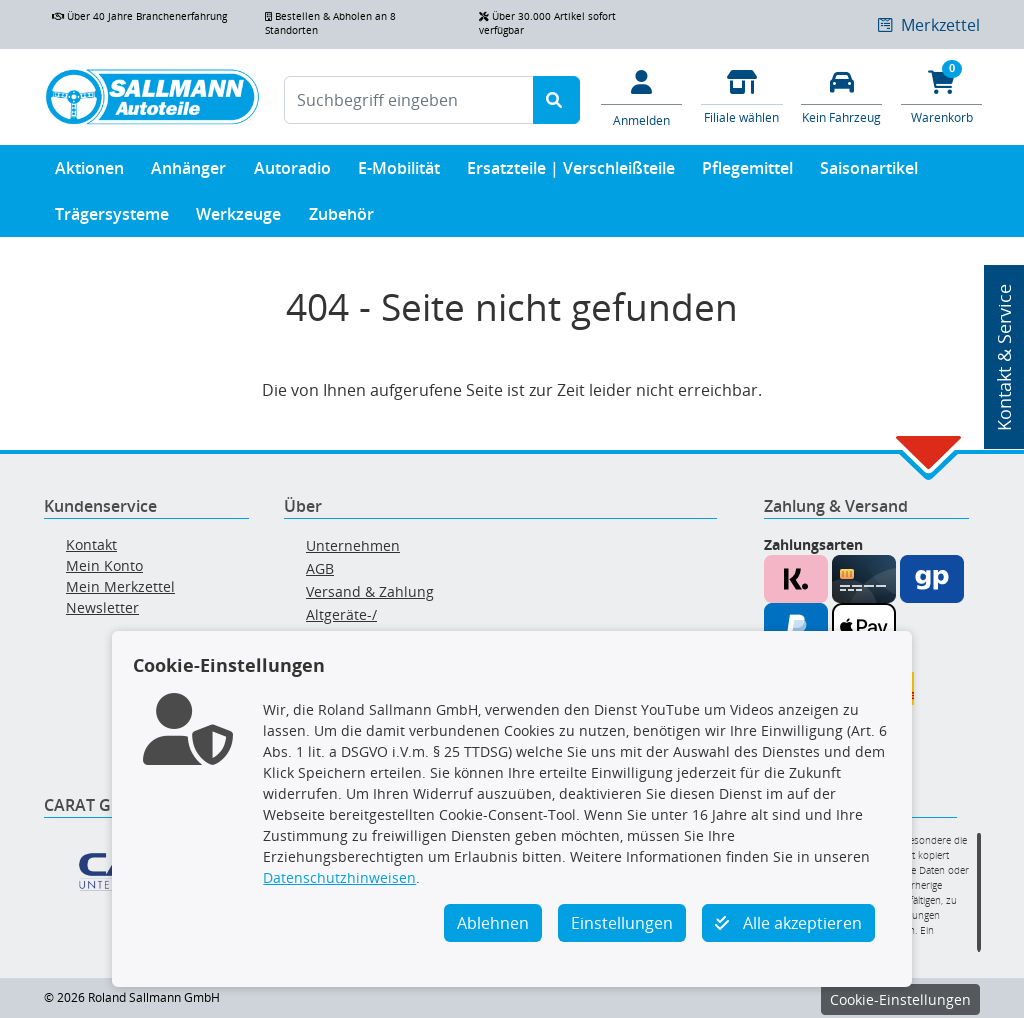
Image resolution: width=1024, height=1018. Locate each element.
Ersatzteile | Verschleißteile (571, 172)
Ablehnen (493, 923)
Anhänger (188, 172)
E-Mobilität (399, 172)
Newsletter (102, 607)
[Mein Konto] (642, 97)
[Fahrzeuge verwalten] (842, 95)
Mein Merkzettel (120, 586)
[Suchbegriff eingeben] (409, 100)
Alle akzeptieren (788, 923)
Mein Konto (104, 565)
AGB (320, 568)
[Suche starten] (556, 100)
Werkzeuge (238, 218)
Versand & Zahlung (370, 591)
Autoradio (292, 172)
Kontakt (91, 544)
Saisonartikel (869, 172)
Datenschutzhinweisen (339, 877)
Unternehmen (353, 545)
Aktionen (89, 172)
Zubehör (341, 218)
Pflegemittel (747, 172)
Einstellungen (622, 923)
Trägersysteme (112, 218)
